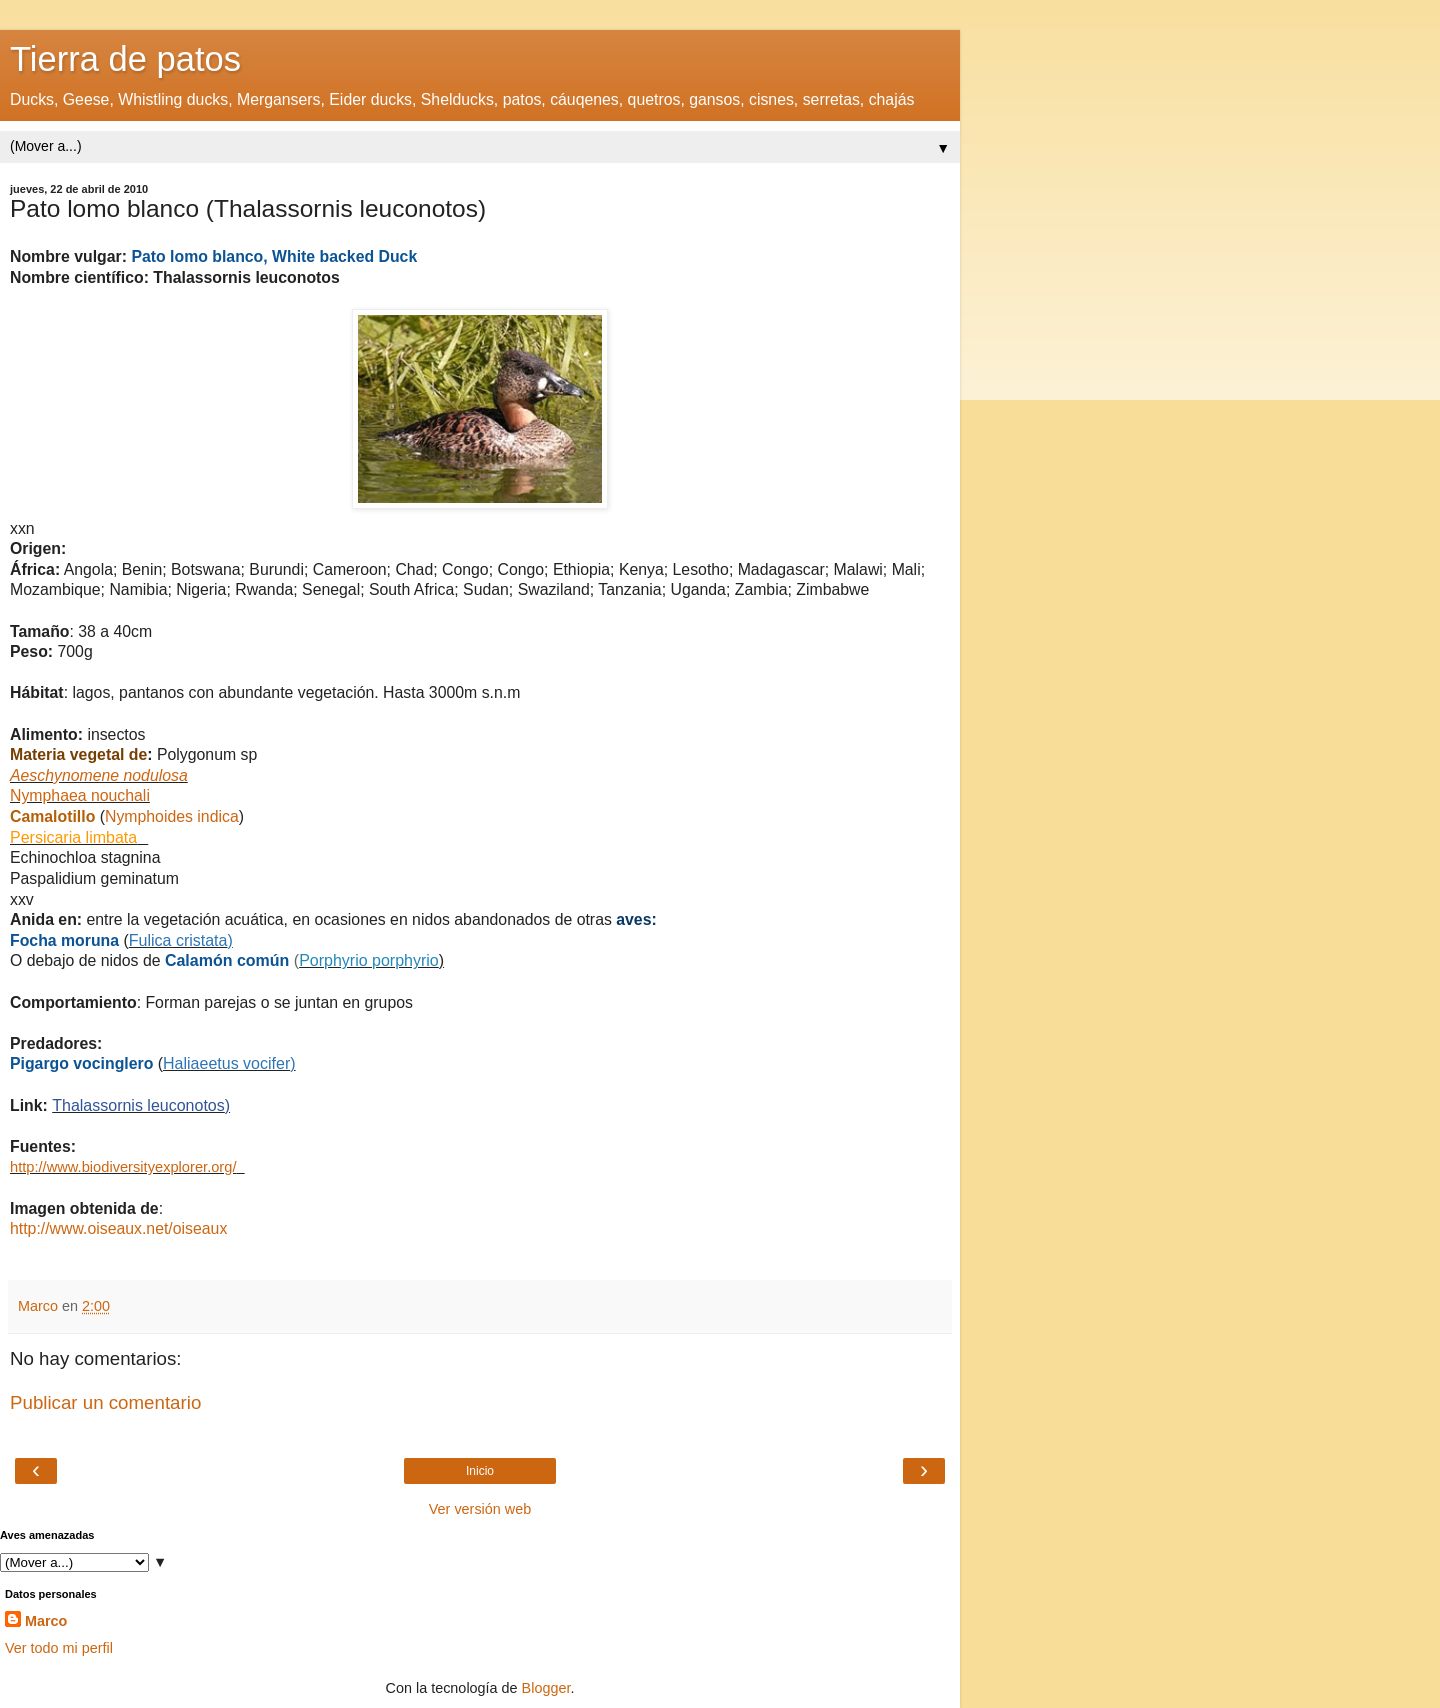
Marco (46, 1621)
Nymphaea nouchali (80, 795)
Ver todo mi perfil (59, 1648)
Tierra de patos (125, 59)
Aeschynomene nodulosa (99, 775)
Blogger (546, 1688)
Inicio (480, 1471)
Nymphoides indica (172, 816)
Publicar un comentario (105, 1402)
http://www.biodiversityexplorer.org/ (123, 1167)
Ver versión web (480, 1509)
